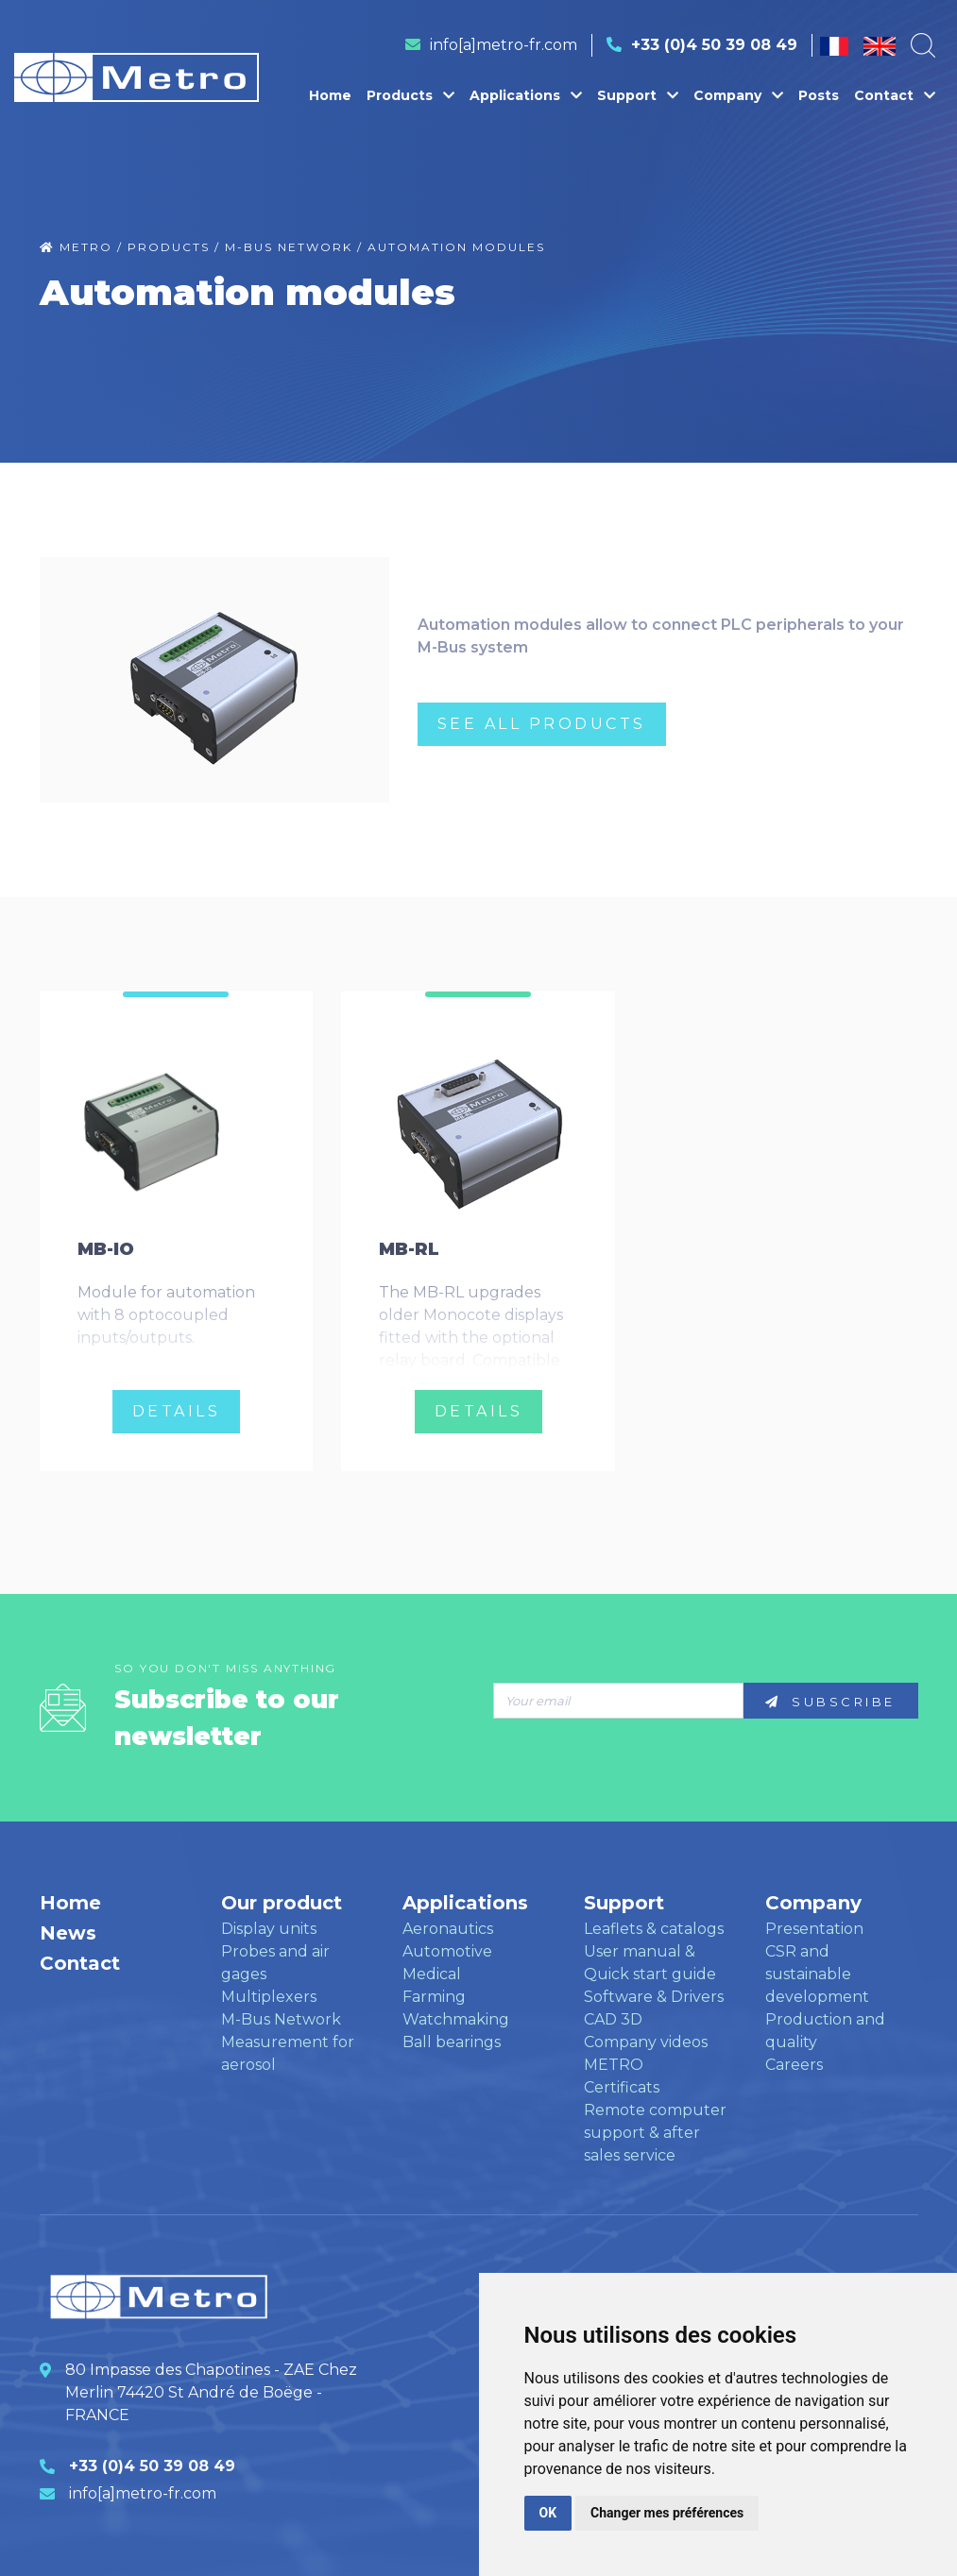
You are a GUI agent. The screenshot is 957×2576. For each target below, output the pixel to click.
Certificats (621, 2087)
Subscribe (830, 1701)
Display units (268, 1929)
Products (410, 95)
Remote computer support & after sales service (655, 2132)
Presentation (814, 1929)
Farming (434, 1997)
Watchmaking (455, 2019)
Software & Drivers (654, 1997)
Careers (794, 2065)
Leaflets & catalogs (654, 1929)
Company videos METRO (646, 2053)
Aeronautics (447, 1929)
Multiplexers (268, 1997)
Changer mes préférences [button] (666, 2512)
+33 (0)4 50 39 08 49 (714, 45)
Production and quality (825, 2030)
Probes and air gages (275, 1962)
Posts (818, 95)
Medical (431, 1974)
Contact (894, 95)
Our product (281, 1902)
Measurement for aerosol (287, 2053)
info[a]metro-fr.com (503, 45)
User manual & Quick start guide (650, 1962)
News (68, 1933)
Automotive (447, 1951)
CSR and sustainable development (817, 1974)
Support (637, 95)
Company (738, 95)
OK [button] (548, 2512)
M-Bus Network (281, 2019)
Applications (526, 95)
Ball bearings (451, 2042)
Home (330, 95)
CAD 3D (613, 2019)
